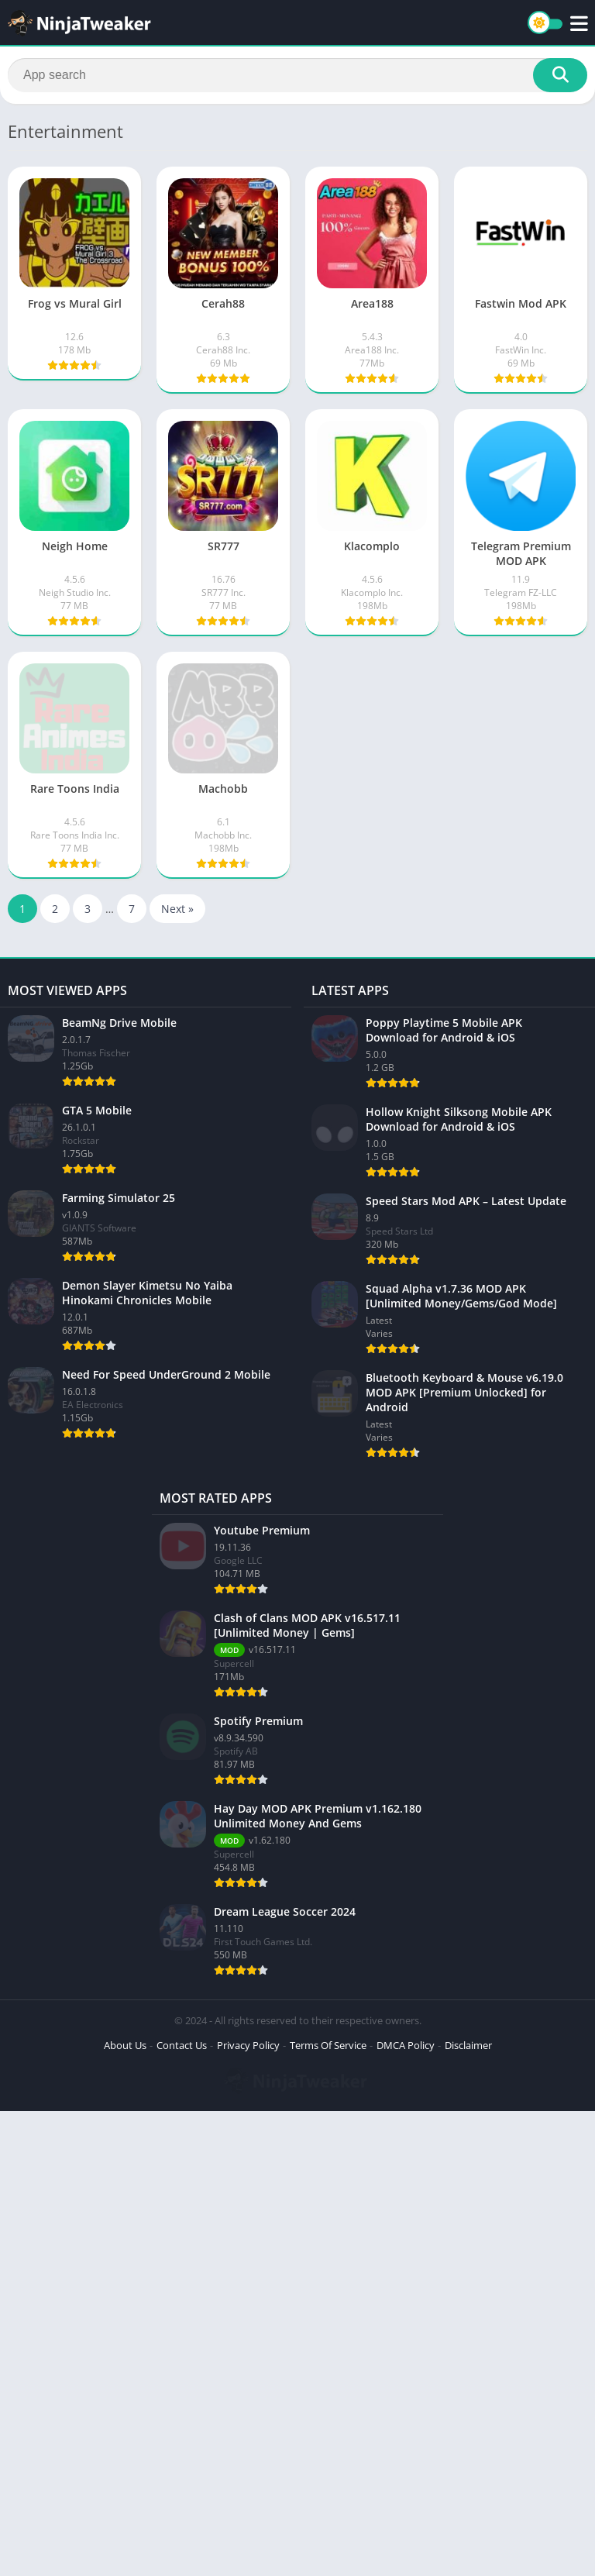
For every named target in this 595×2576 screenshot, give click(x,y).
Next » (177, 908)
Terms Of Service (328, 2045)
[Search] (297, 75)
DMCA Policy (406, 2045)
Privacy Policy (248, 2045)
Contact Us (181, 2045)
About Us (125, 2045)
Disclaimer (468, 2045)
